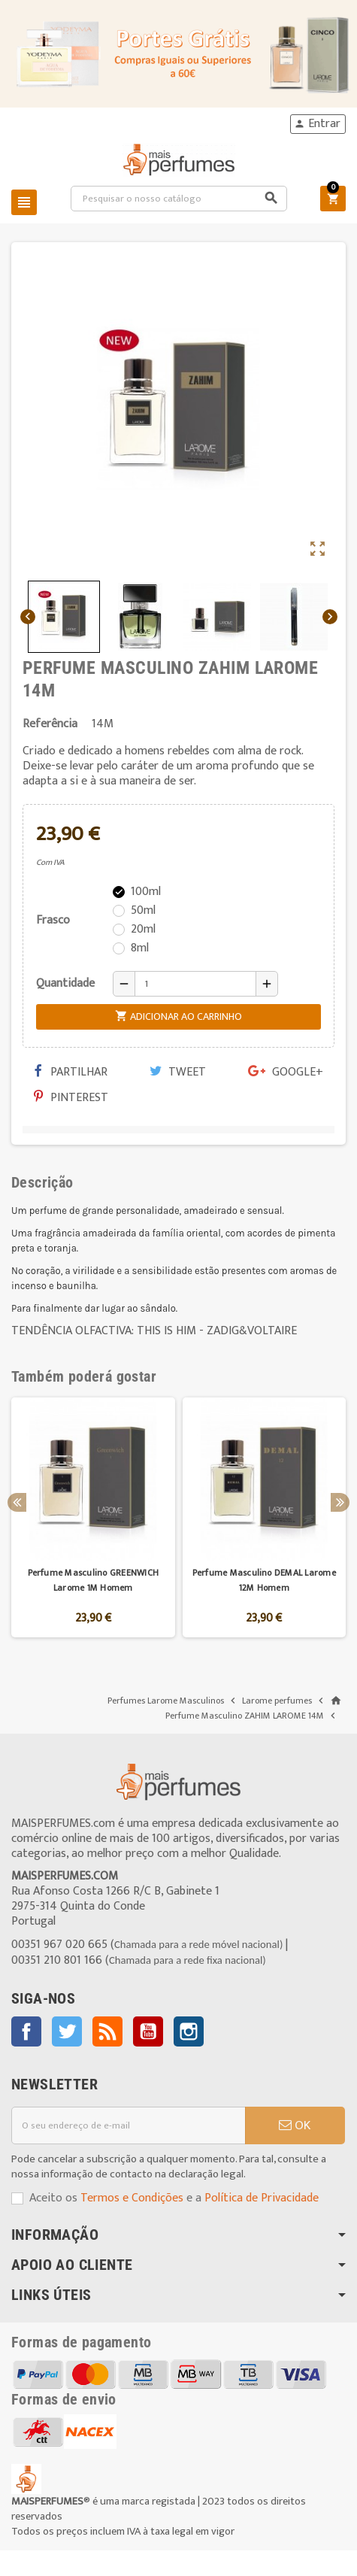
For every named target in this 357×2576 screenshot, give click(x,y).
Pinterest (71, 1098)
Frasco (53, 920)
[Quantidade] (195, 984)
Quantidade (65, 983)
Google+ (285, 1072)
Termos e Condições (131, 2198)
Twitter (67, 2031)
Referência (50, 724)
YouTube (148, 2031)
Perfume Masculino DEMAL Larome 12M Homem (264, 1580)
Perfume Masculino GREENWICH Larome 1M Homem (93, 1580)
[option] (93, 1517)
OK (294, 2125)
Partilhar (70, 1072)
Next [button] (340, 1502)
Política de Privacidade (261, 2198)
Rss (107, 2031)
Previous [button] (17, 1502)
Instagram (189, 2031)
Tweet (178, 1072)
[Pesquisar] (179, 198)
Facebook (26, 2031)
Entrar (317, 124)
